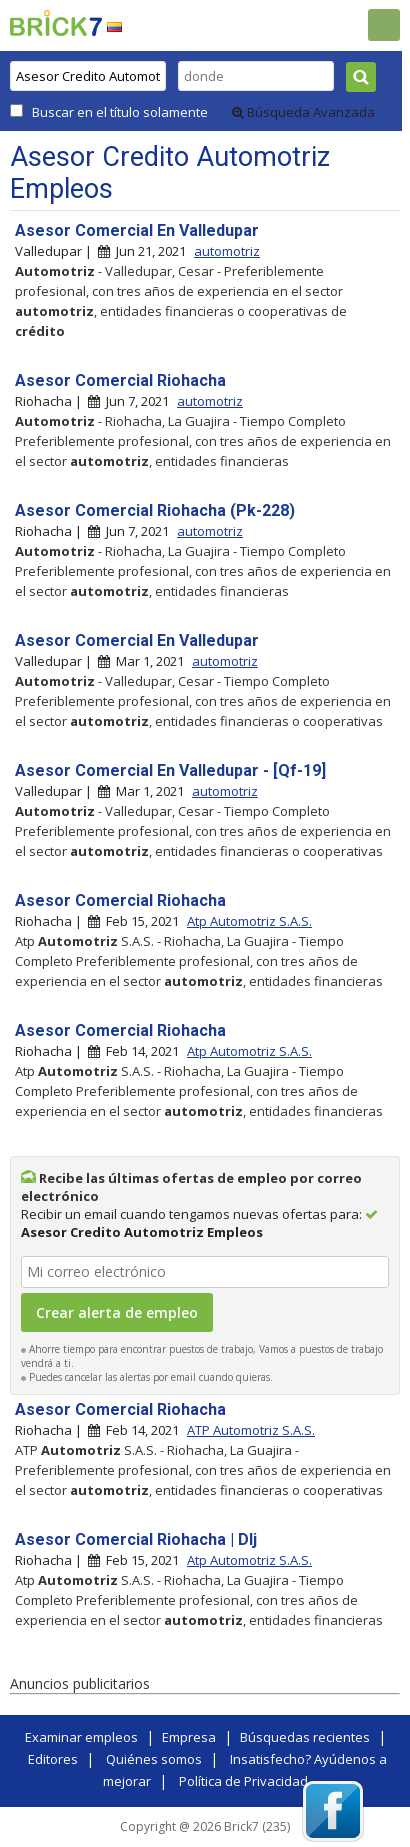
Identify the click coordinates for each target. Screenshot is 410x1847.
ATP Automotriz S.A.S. (251, 1430)
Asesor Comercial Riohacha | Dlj (136, 1539)
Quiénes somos (154, 1759)
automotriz (227, 251)
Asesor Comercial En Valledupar (137, 230)
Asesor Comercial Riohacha (120, 380)
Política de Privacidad (243, 1781)
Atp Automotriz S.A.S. (249, 921)
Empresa (189, 1737)
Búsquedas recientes (305, 1737)
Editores (53, 1759)
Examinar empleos (81, 1737)
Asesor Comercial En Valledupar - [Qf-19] (170, 770)
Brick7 (56, 23)
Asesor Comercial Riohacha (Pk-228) (155, 510)
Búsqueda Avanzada (303, 112)
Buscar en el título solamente (120, 112)
